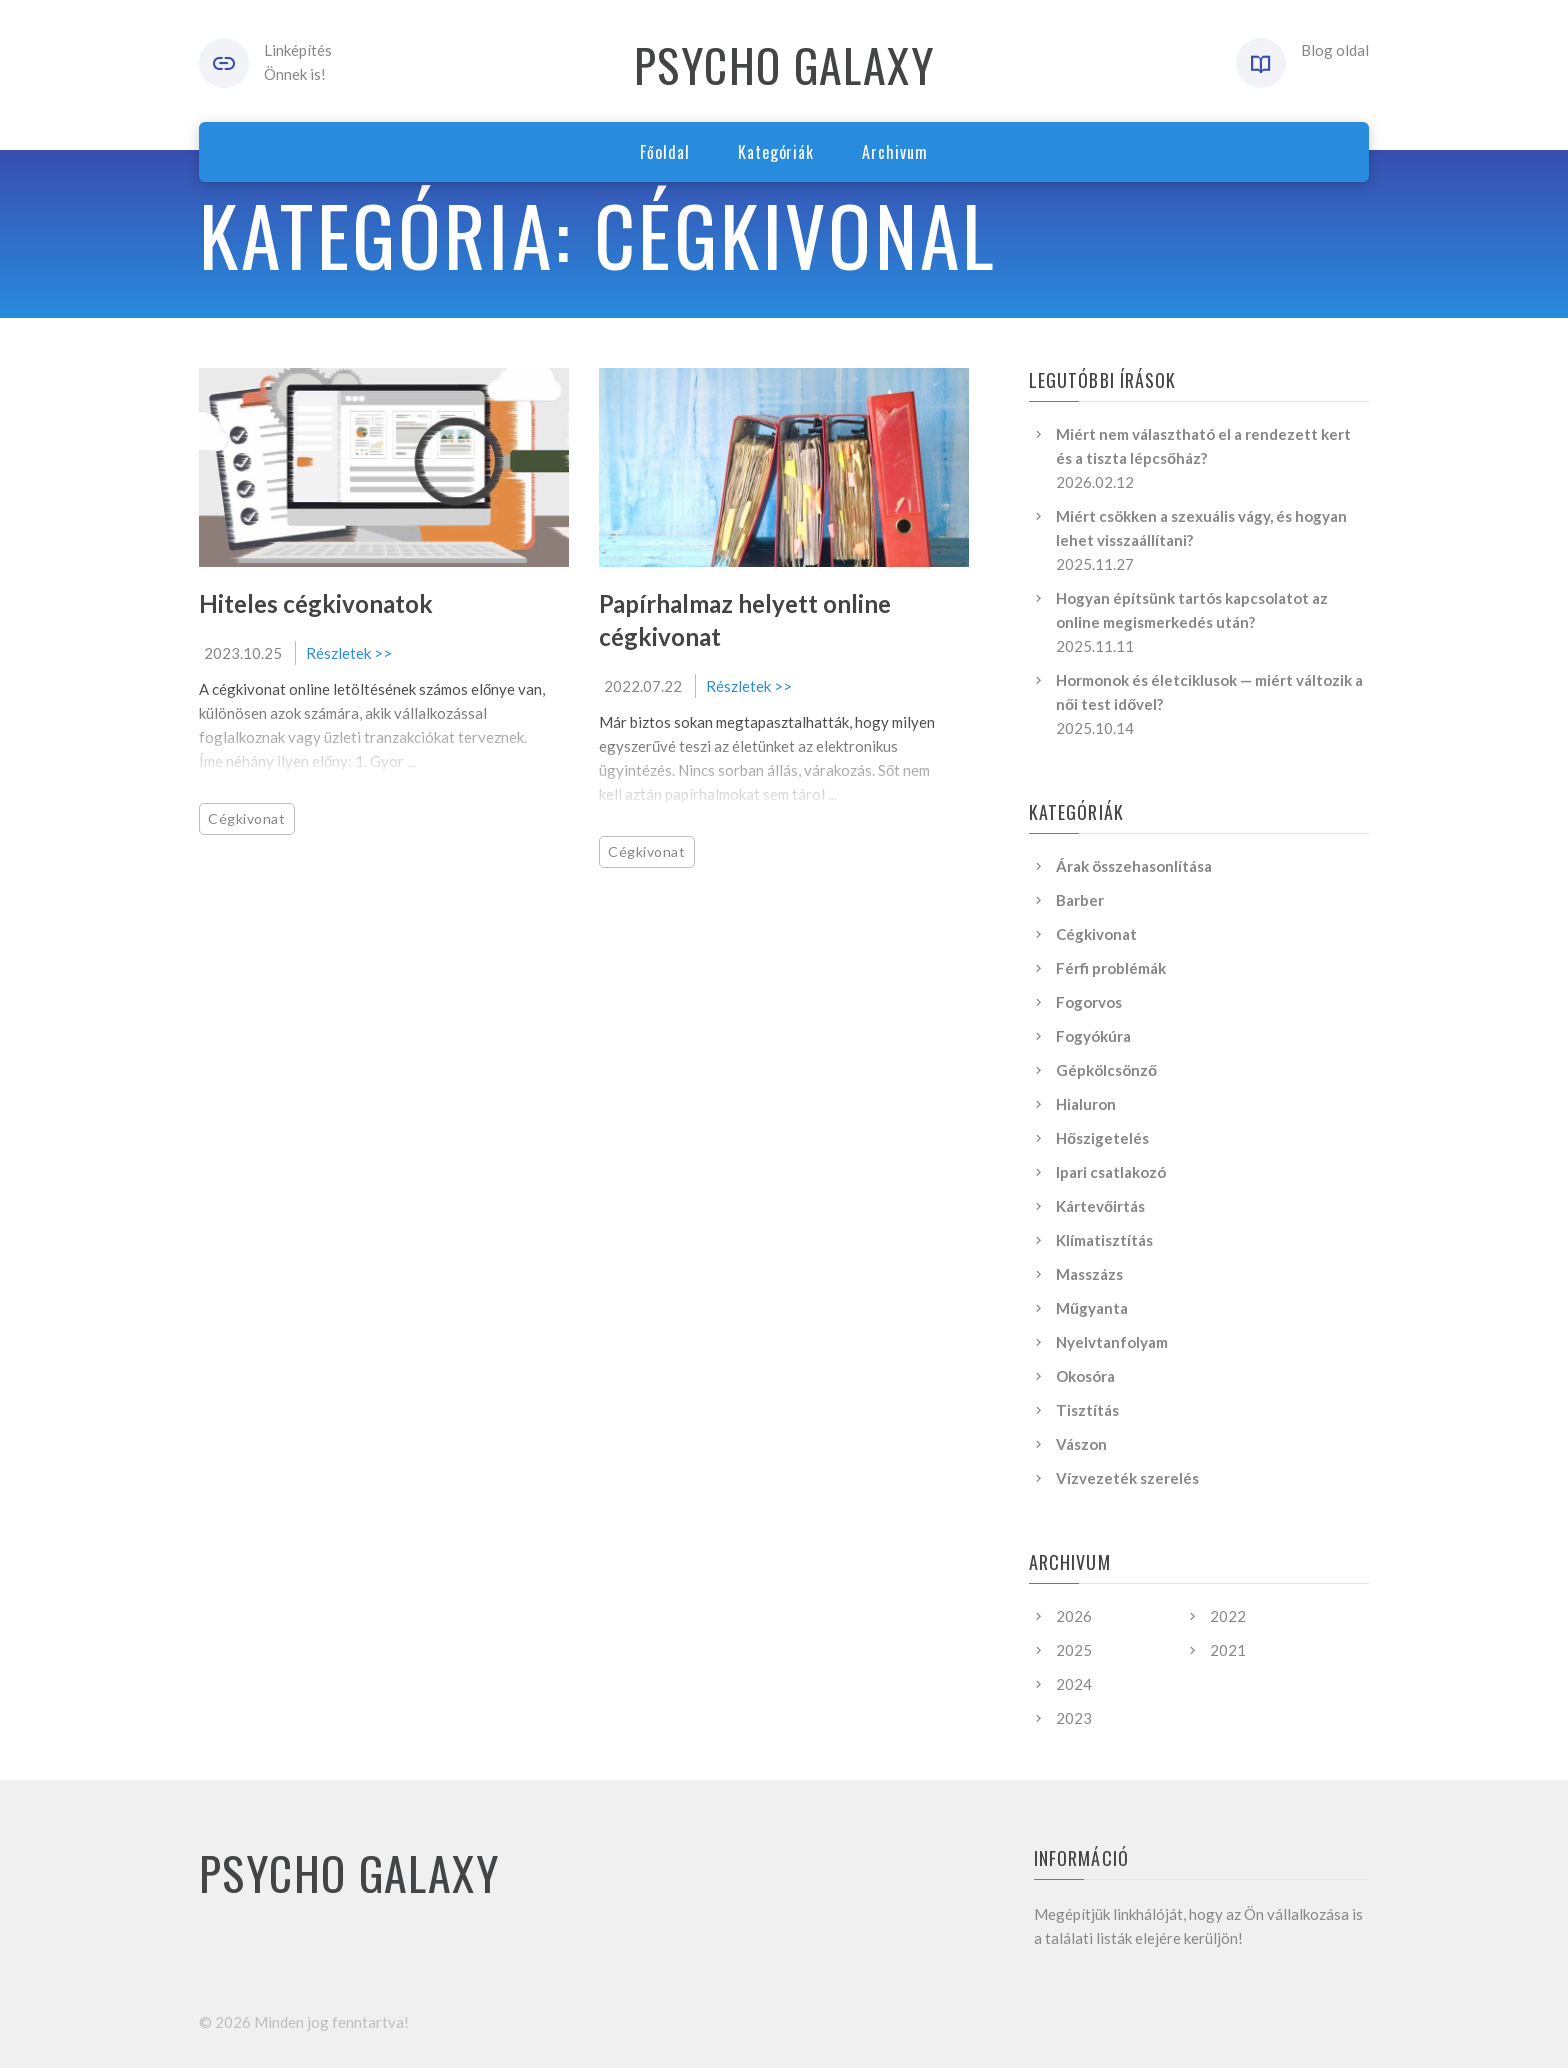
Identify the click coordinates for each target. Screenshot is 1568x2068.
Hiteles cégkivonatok (316, 603)
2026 (1074, 1616)
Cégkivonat (247, 818)
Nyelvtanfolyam (1112, 1342)
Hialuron (1086, 1104)
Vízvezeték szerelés (1127, 1478)
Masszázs (1089, 1274)
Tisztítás (1087, 1410)
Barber (1080, 900)
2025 (1074, 1650)
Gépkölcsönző (1106, 1070)
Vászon (1081, 1444)
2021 (1228, 1650)
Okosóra (1085, 1376)
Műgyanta (1092, 1308)
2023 (1074, 1718)
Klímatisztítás (1104, 1240)
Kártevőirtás (1100, 1206)
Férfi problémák (1111, 968)
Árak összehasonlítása (1134, 866)
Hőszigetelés (1102, 1138)
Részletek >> (349, 653)
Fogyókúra (1093, 1036)
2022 (1228, 1616)
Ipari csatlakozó (1111, 1172)
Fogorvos (1089, 1002)
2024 (1074, 1684)
